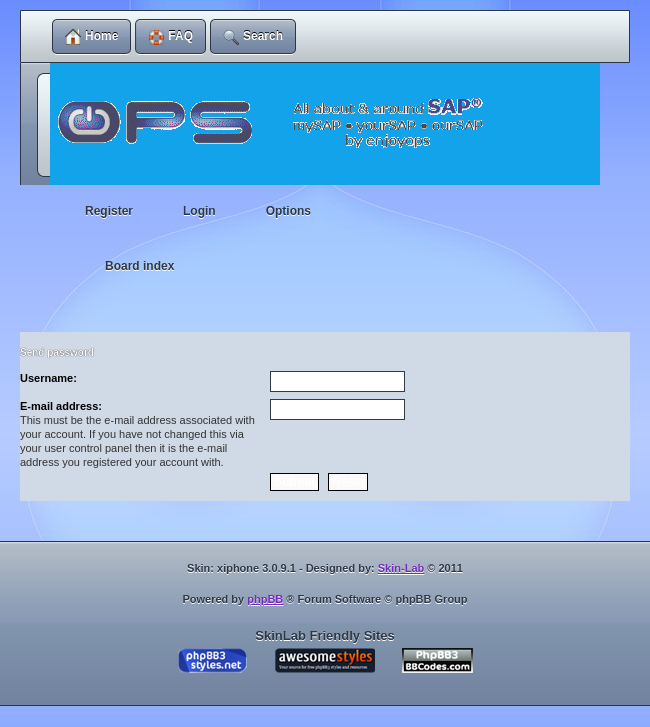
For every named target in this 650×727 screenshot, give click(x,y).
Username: (48, 378)
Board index (139, 266)
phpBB (265, 599)
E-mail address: (61, 406)
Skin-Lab (401, 568)
